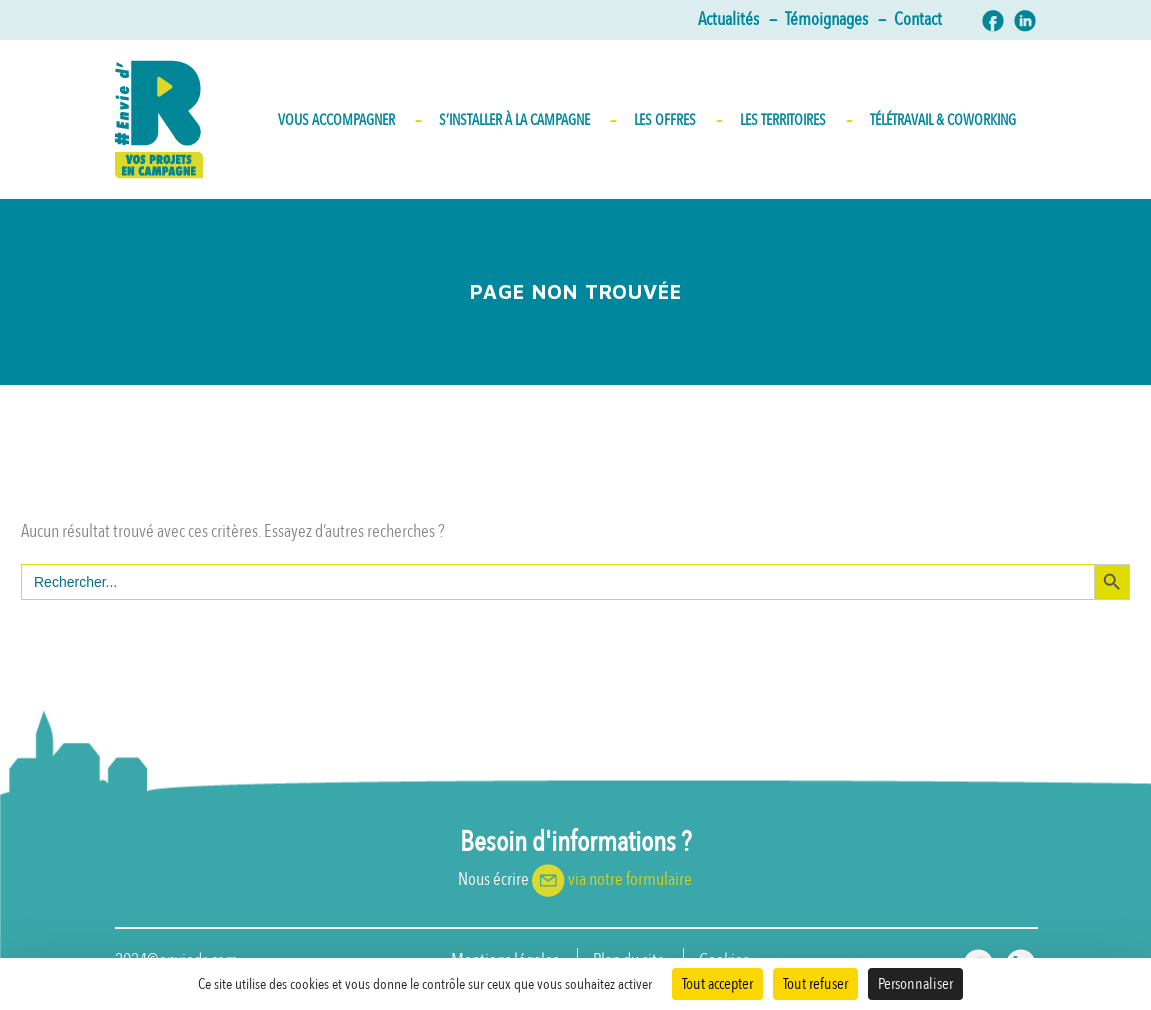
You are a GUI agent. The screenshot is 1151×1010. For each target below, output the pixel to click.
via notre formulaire (630, 879)
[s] (557, 582)
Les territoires (795, 120)
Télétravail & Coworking (943, 120)
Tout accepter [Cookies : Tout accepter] (717, 984)
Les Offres (677, 120)
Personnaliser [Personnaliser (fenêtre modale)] (915, 984)
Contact (918, 20)
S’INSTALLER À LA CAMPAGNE (526, 120)
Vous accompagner (348, 120)
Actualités (736, 20)
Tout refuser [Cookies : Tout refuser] (815, 984)
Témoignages (834, 20)
